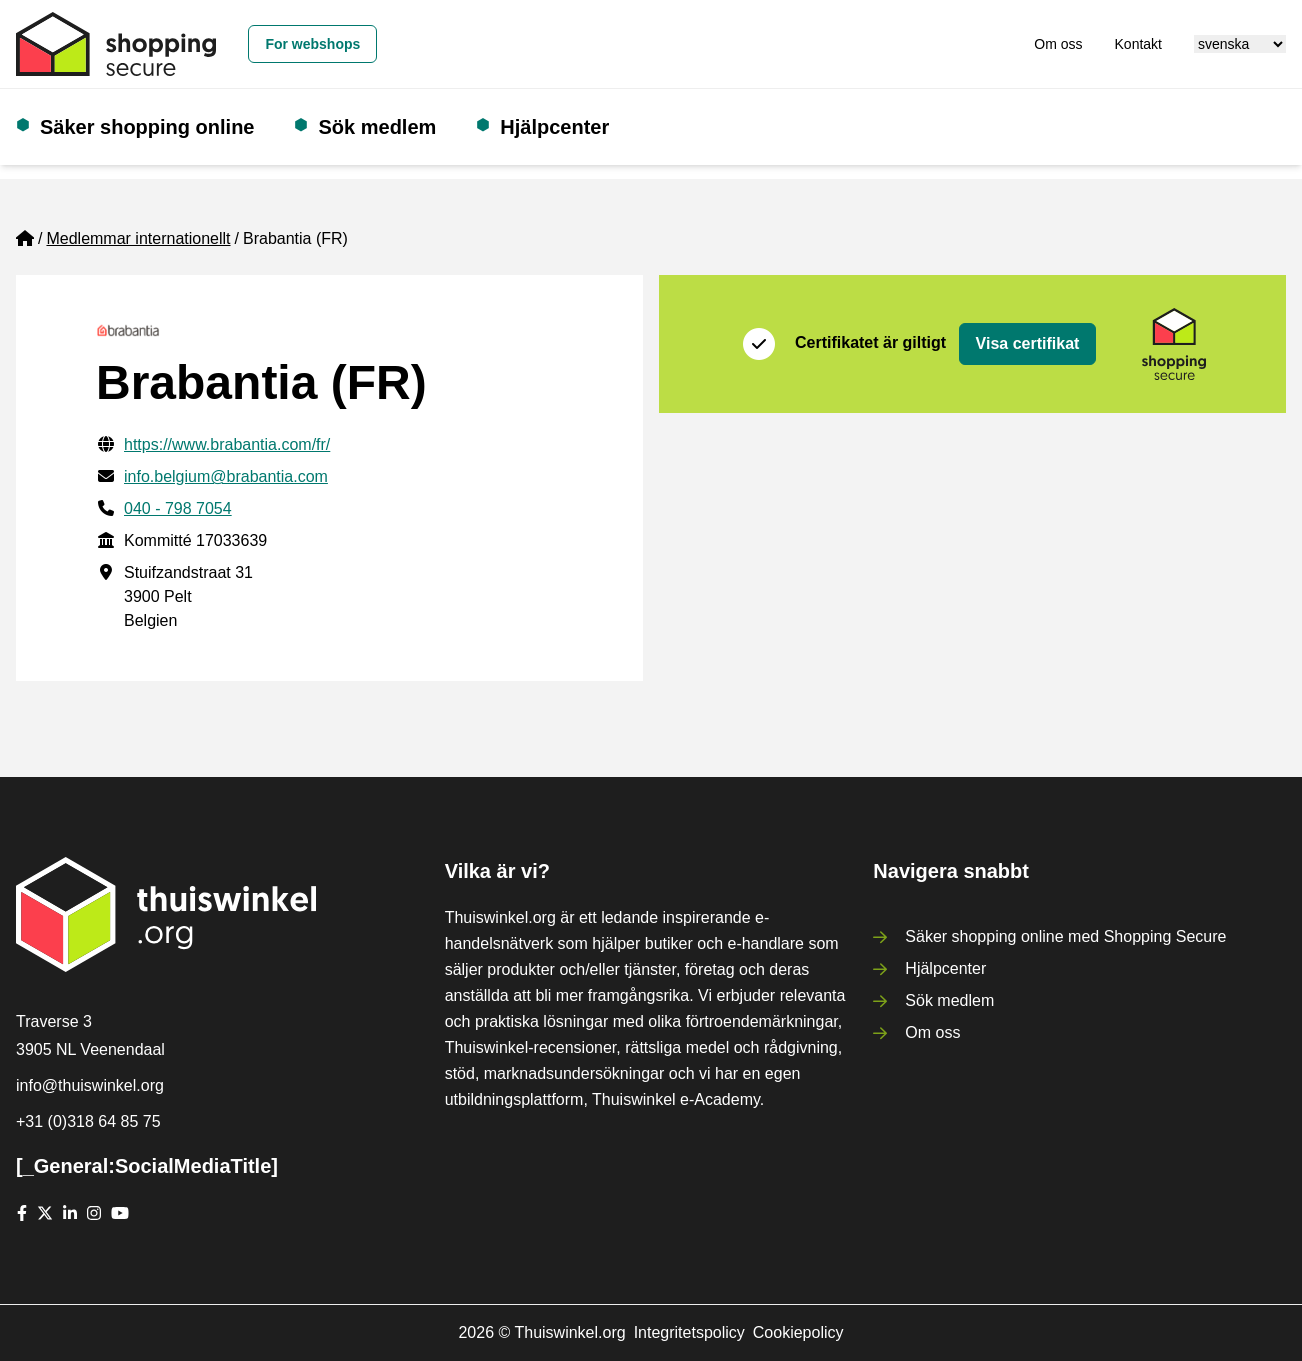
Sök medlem (377, 127)
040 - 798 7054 (178, 508)
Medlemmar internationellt (138, 238)
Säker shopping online (147, 127)
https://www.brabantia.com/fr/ (227, 444)
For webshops (312, 44)
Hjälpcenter (554, 127)
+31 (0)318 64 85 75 (88, 1121)
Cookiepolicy (798, 1332)
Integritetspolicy (689, 1332)
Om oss (1058, 44)
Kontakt (1138, 44)
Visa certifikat (1028, 343)
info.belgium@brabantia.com (226, 476)
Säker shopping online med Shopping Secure (1065, 936)
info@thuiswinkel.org (90, 1085)
